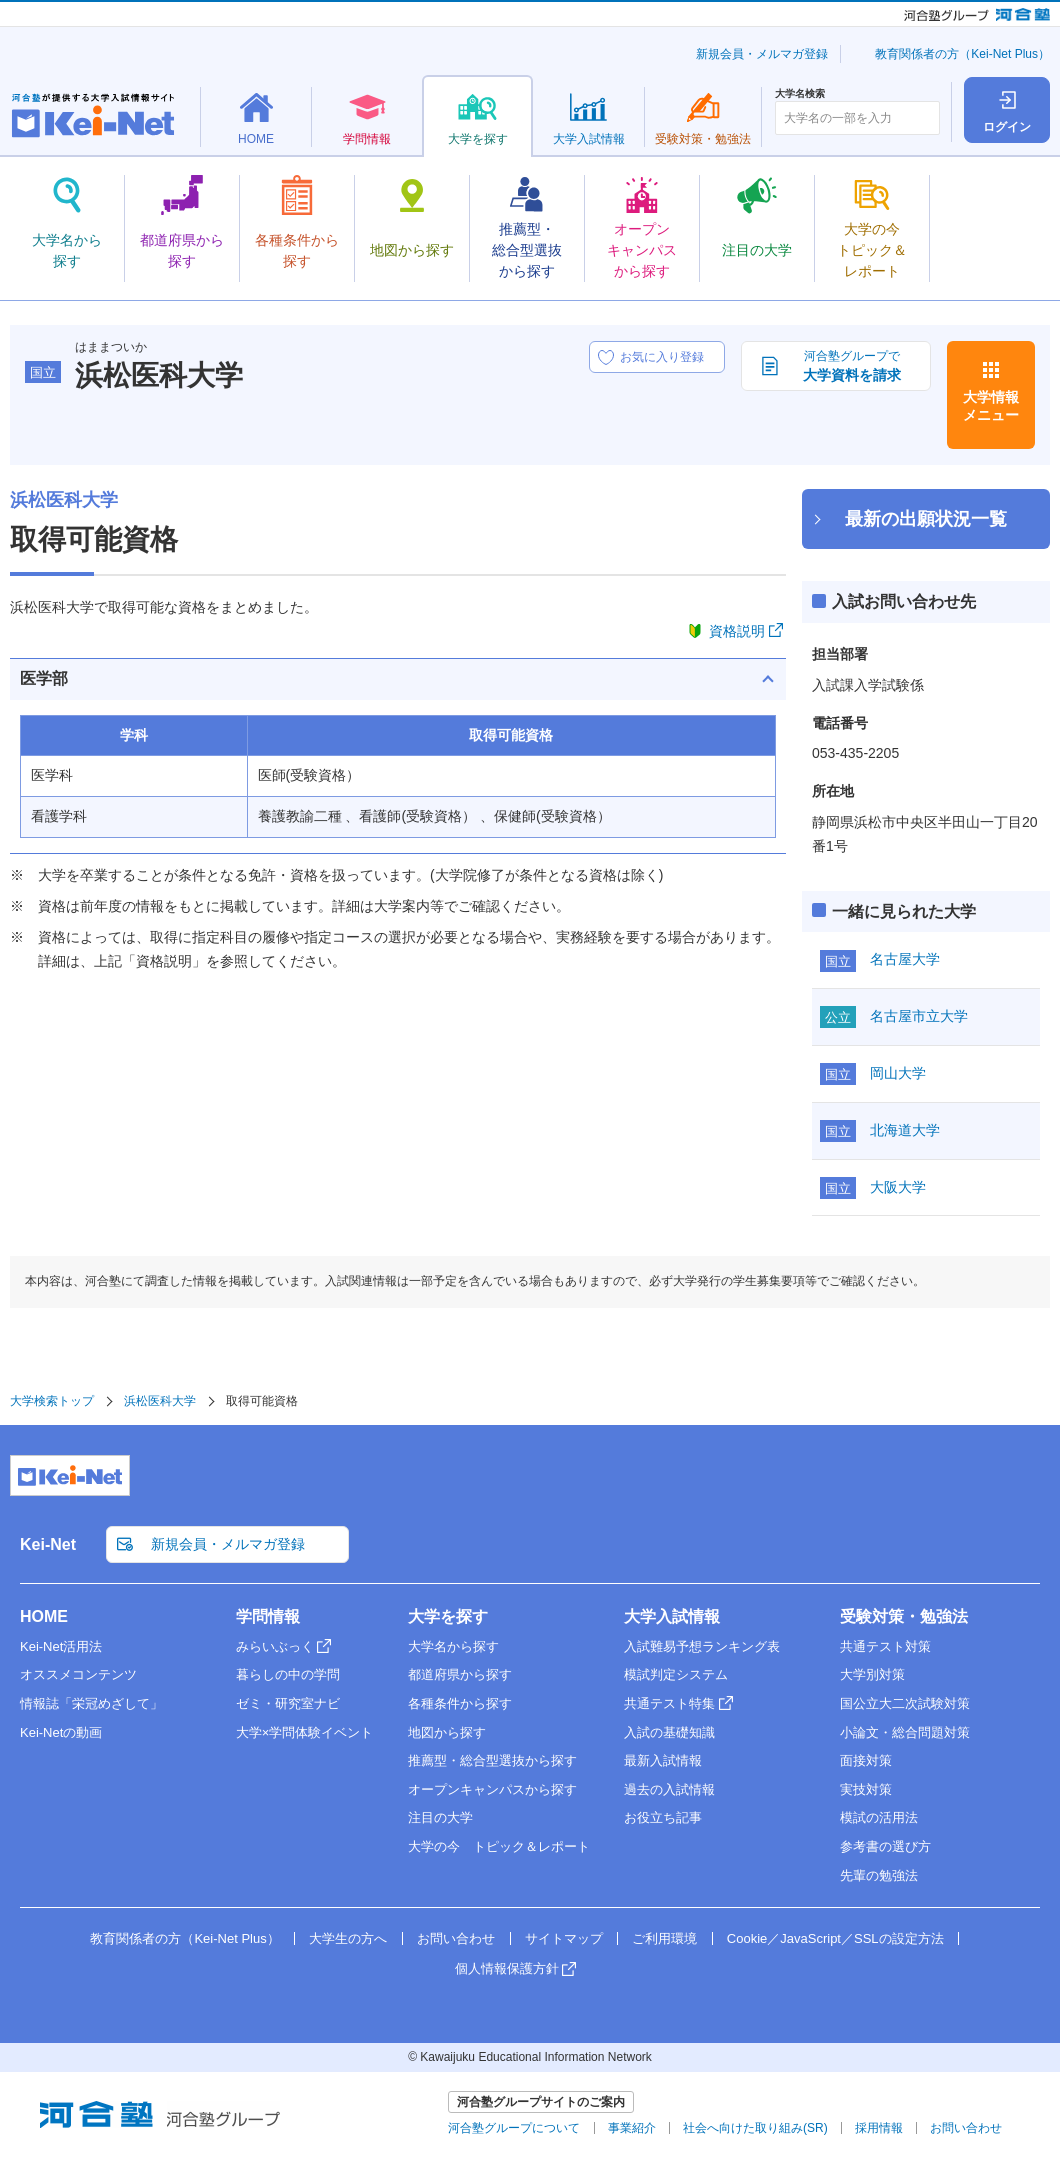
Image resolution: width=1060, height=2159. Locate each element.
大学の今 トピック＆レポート (499, 1846)
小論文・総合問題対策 (905, 1732)
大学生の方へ (348, 1938)
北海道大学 (905, 1130)
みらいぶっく (275, 1646)
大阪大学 (898, 1187)
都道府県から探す (460, 1674)
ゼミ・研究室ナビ (288, 1703)
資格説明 (737, 631)
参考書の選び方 (885, 1846)
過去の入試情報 (669, 1789)
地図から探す (447, 1732)
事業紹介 (632, 2128)
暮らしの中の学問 (288, 1674)
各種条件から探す (460, 1703)
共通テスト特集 (669, 1703)
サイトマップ (564, 1938)
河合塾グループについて (514, 2128)
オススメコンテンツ (78, 1674)
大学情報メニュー (991, 406)
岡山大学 (898, 1073)
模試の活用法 (879, 1817)
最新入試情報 (663, 1760)
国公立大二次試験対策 (905, 1703)
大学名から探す (453, 1646)
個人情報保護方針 (507, 1968)
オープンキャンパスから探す (492, 1789)
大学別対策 (872, 1674)
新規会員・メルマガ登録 (762, 54)
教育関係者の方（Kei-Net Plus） (962, 54)
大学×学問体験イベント (305, 1732)
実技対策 (866, 1789)
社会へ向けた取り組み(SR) (755, 2128)
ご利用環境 (664, 1938)
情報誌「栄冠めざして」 (91, 1703)
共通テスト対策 (885, 1646)
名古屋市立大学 (919, 1016)
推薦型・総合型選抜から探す (492, 1760)
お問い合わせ (456, 1938)
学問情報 (268, 1616)
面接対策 (866, 1760)
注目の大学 (440, 1817)
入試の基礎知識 (669, 1732)
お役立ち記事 (663, 1817)
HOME (44, 1616)
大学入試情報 (672, 1616)
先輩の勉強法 (879, 1875)
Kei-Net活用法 (61, 1646)
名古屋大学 (905, 959)
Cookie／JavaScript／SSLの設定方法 (835, 1938)
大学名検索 (800, 94)
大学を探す (448, 1616)
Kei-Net (48, 1544)
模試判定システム (676, 1674)
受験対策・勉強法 (904, 1616)
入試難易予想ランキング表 (702, 1646)
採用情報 (879, 2128)
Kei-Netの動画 (61, 1732)
